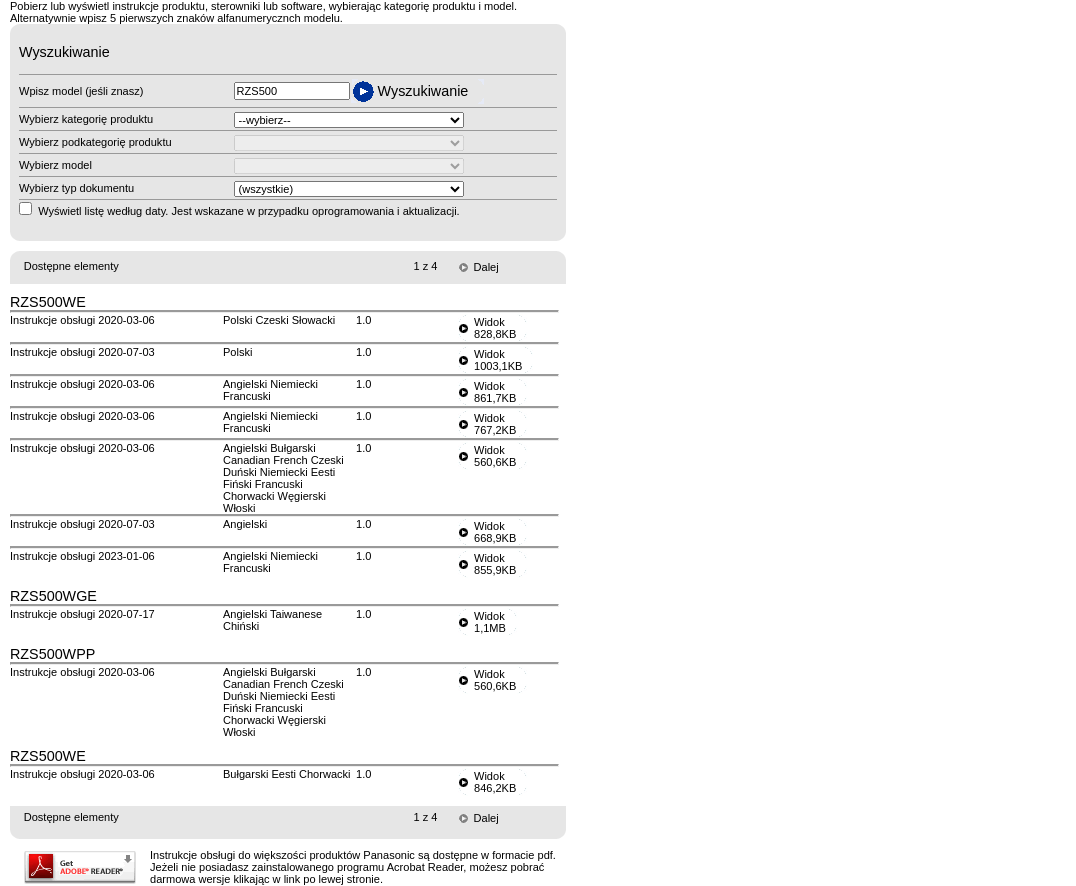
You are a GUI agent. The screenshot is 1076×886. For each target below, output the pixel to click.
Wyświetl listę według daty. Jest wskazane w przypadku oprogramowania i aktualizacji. (249, 211)
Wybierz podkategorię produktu (95, 142)
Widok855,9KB (495, 564)
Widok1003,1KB (498, 360)
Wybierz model (55, 165)
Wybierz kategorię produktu (86, 119)
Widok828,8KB (495, 328)
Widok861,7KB (495, 392)
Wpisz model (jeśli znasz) (81, 91)
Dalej (486, 267)
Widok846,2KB (495, 782)
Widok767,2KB (495, 424)
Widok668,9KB (495, 532)
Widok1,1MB (490, 622)
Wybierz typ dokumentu (76, 188)
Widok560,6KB (495, 456)
